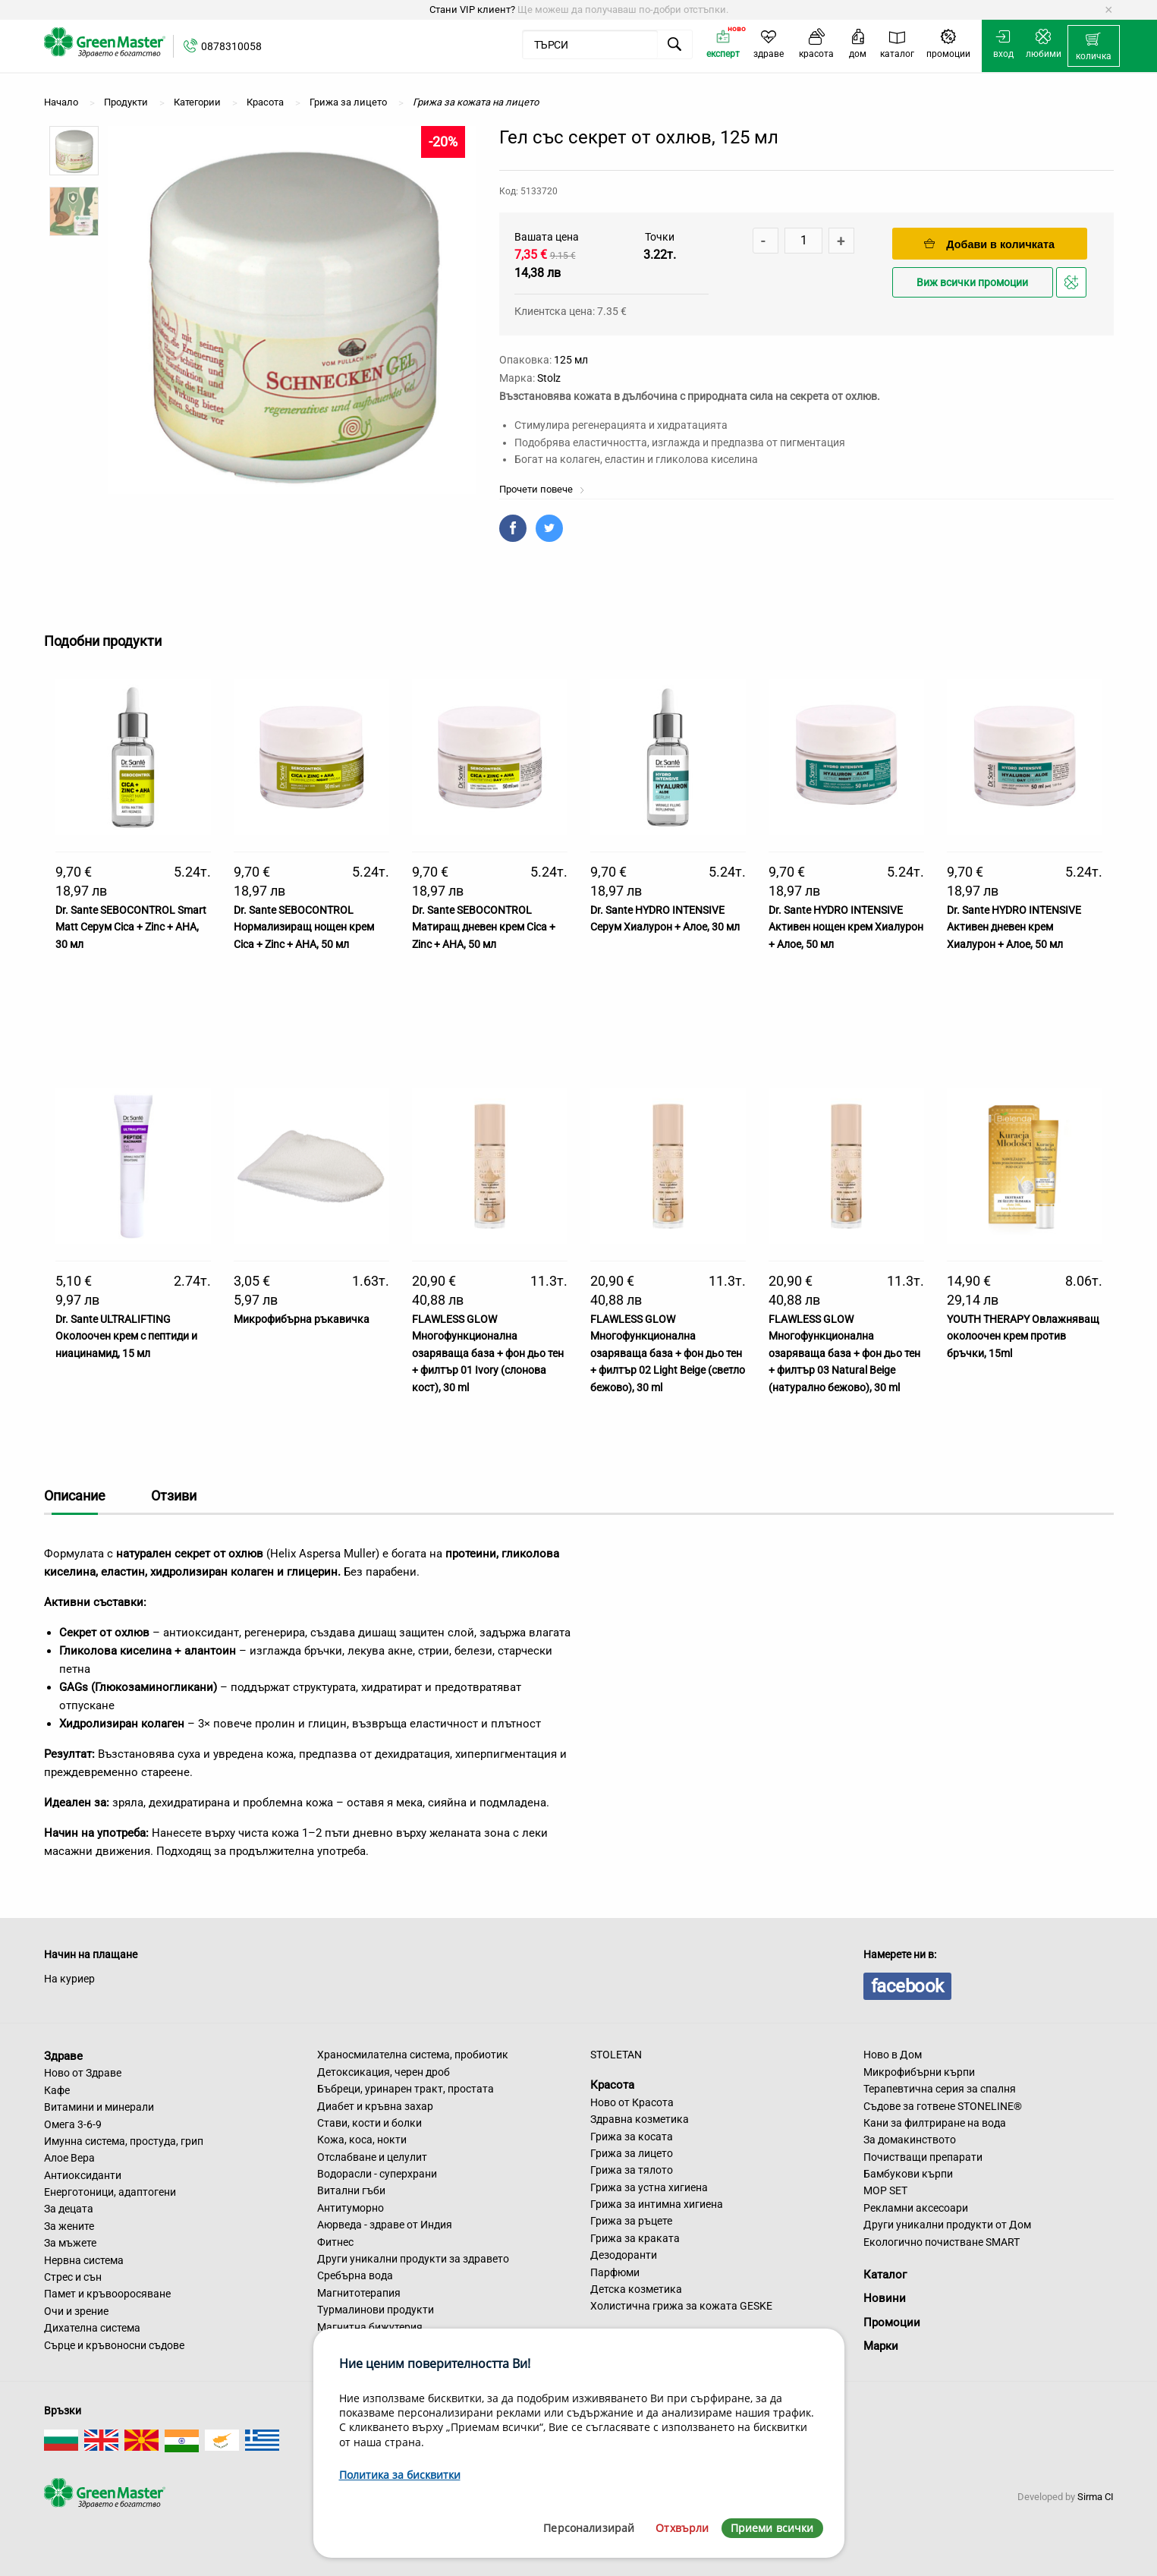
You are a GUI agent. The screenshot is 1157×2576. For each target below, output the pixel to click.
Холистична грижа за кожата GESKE (681, 2306)
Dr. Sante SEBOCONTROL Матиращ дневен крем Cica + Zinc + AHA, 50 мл (483, 927)
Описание (74, 1496)
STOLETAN (616, 2055)
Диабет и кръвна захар (375, 2106)
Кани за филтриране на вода (934, 2123)
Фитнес (335, 2242)
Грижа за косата (631, 2136)
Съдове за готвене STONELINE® (942, 2106)
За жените (69, 2226)
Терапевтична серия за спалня (939, 2089)
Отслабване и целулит (372, 2157)
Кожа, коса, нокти (362, 2140)
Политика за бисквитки (400, 2474)
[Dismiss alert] (1109, 10)
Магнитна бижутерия (370, 2327)
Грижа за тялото (631, 2170)
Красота (612, 2085)
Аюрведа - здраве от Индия (384, 2225)
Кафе (57, 2090)
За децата (68, 2209)
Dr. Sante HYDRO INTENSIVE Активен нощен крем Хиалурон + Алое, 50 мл (846, 927)
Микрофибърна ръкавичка (301, 1319)
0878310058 (231, 46)
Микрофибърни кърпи (919, 2072)
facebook (907, 1986)
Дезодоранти (623, 2255)
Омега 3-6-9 (73, 2124)
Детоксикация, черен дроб (383, 2072)
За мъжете (70, 2243)
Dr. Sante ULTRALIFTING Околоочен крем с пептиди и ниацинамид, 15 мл (126, 1336)
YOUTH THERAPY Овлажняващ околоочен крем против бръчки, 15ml (1023, 1336)
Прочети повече (542, 489)
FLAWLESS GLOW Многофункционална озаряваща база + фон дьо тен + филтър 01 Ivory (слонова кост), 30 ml (488, 1353)
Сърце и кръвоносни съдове (114, 2345)
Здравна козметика (639, 2119)
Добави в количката (989, 244)
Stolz (549, 378)
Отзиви (174, 1496)
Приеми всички (772, 2528)
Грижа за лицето (631, 2153)
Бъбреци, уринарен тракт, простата (405, 2089)
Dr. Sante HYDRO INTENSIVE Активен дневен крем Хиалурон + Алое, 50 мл (1014, 927)
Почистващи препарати (923, 2157)
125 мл (571, 360)
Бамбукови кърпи (908, 2174)
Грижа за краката (635, 2238)
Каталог (885, 2275)
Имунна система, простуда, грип (123, 2141)
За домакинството (909, 2140)
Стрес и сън (73, 2277)
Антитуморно (350, 2208)
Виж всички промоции (972, 282)
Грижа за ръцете (631, 2221)
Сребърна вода (355, 2275)
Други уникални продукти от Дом (947, 2225)
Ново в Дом (892, 2055)
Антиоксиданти (82, 2175)
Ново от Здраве (82, 2073)
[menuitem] (1093, 46)
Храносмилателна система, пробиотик (412, 2055)
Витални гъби (351, 2190)
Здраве (63, 2055)
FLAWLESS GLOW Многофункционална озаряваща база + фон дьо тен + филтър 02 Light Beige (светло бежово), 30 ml (667, 1353)
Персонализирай (588, 2528)
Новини (884, 2298)
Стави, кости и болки (369, 2123)
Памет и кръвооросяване (107, 2294)
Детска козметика (636, 2289)
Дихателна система (92, 2328)
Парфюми (615, 2272)
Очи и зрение (76, 2311)
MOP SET (885, 2190)
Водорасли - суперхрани (377, 2174)
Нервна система (84, 2260)
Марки (880, 2346)
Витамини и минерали (99, 2107)
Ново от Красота (632, 2102)
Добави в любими (1073, 287)
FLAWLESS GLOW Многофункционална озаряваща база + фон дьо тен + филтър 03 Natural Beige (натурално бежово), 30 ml (844, 1353)
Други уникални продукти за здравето (413, 2259)
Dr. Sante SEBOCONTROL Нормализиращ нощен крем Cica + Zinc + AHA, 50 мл (304, 927)
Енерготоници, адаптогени (110, 2192)
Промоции (891, 2322)
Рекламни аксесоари (915, 2208)
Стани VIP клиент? (472, 9)
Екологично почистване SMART (941, 2242)
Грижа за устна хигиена (649, 2187)
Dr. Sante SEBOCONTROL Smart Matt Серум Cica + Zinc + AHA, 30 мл (130, 927)
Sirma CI (1095, 2496)
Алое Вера (69, 2158)
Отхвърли (682, 2528)
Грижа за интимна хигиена (656, 2204)
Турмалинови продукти (375, 2310)
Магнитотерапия (359, 2293)
